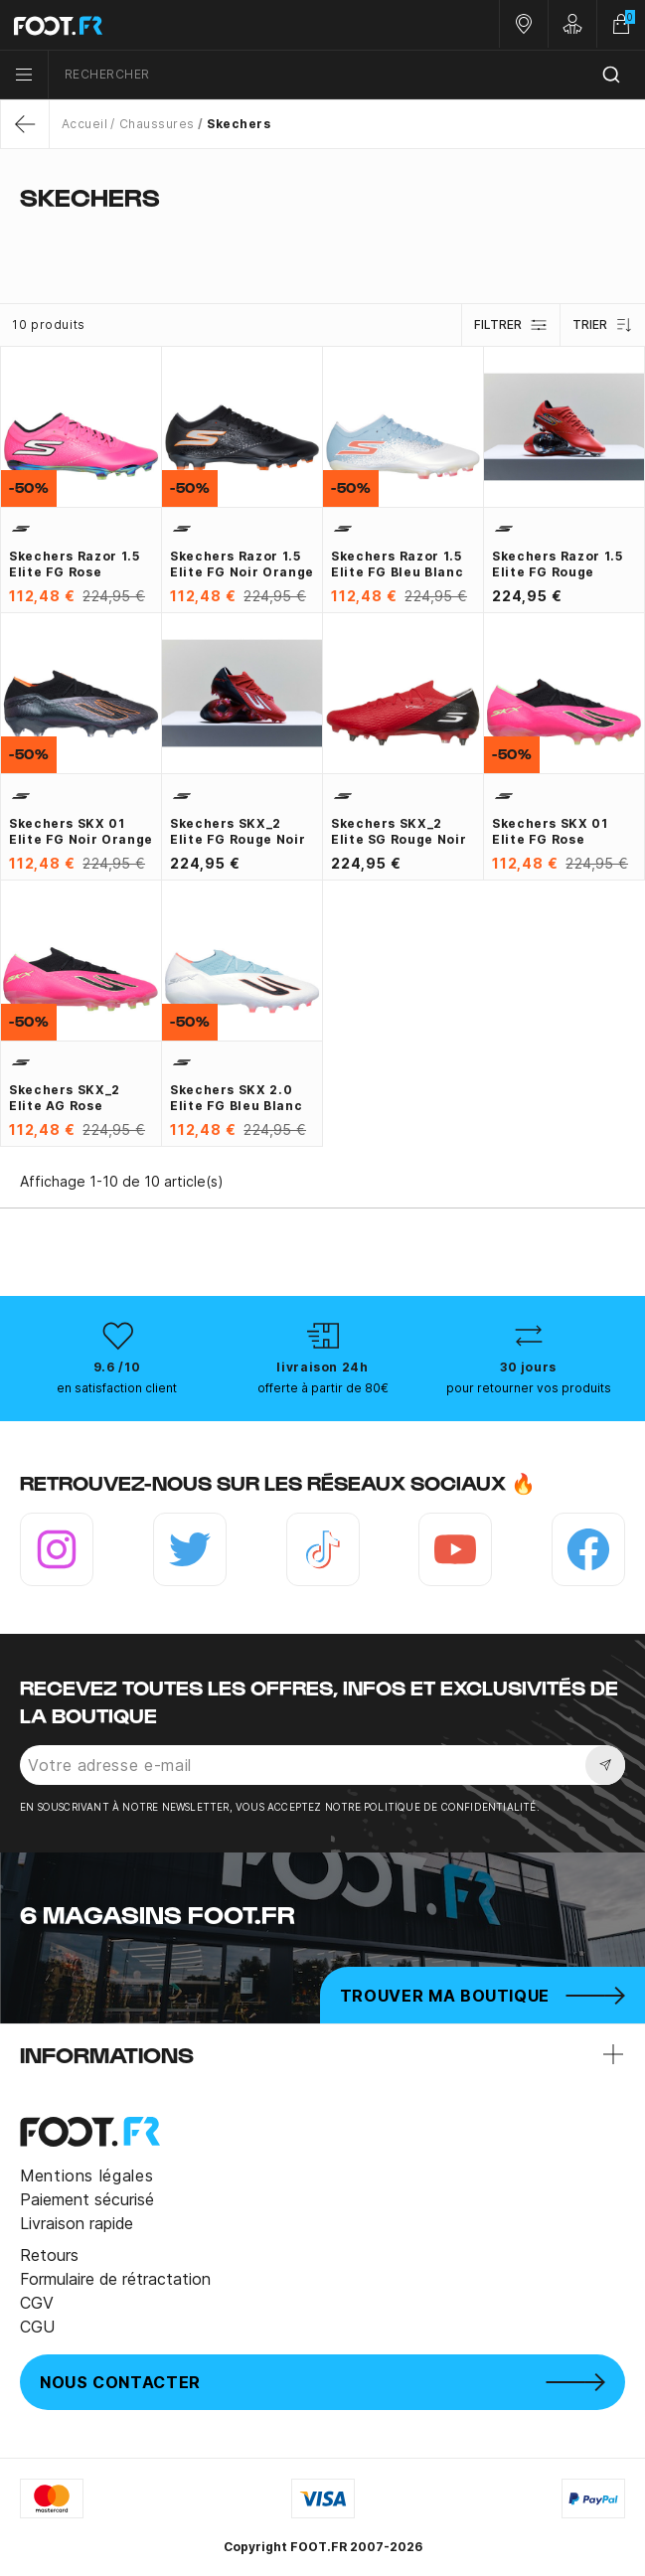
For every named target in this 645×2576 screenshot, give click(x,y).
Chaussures (157, 123)
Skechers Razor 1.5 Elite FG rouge (557, 564)
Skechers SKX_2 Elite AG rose (64, 1097)
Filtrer (511, 325)
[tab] (322, 236)
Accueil (84, 123)
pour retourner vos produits (528, 1387)
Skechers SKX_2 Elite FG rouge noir (237, 831)
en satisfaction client (117, 1387)
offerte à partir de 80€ (323, 1387)
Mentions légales (86, 2175)
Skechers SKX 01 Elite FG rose (550, 831)
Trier (602, 325)
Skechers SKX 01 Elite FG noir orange (81, 831)
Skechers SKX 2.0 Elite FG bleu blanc (236, 1097)
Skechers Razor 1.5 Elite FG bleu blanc (397, 564)
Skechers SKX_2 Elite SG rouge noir (398, 831)
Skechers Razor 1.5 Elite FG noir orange (242, 564)
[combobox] (347, 75)
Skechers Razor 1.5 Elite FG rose (74, 564)
